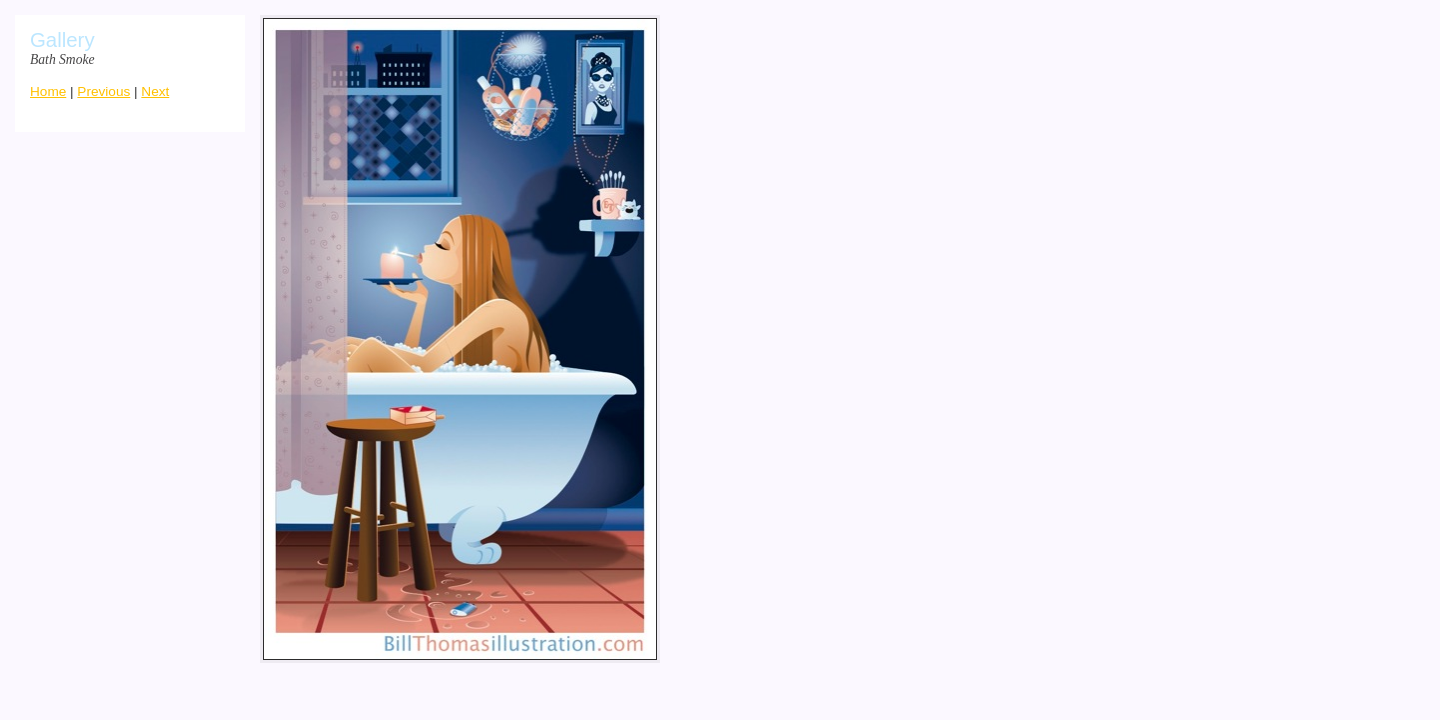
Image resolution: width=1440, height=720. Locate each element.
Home (48, 91)
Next (155, 91)
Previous (103, 91)
